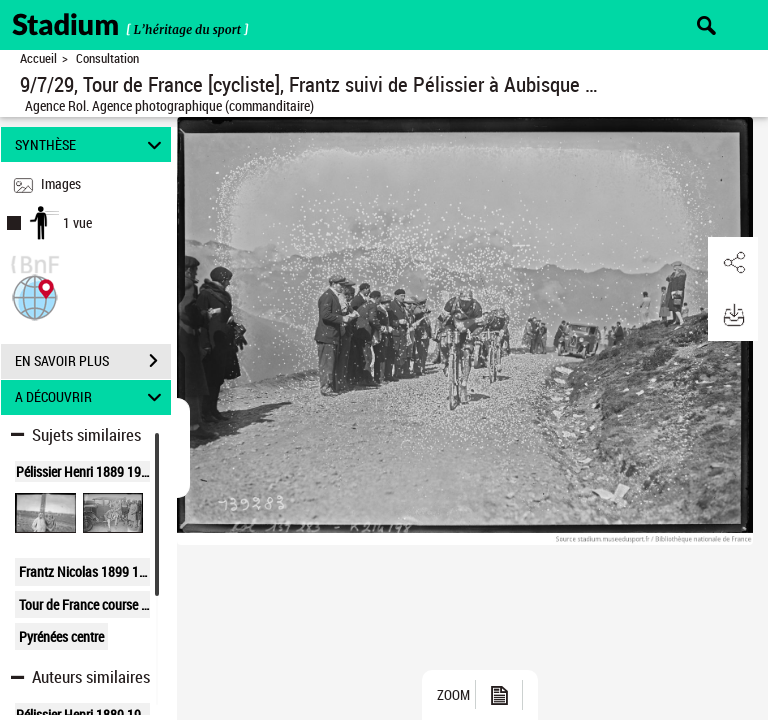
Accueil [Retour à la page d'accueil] (38, 58)
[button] (35, 295)
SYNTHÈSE (91, 144)
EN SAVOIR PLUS (93, 361)
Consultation (107, 58)
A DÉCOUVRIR (91, 397)
